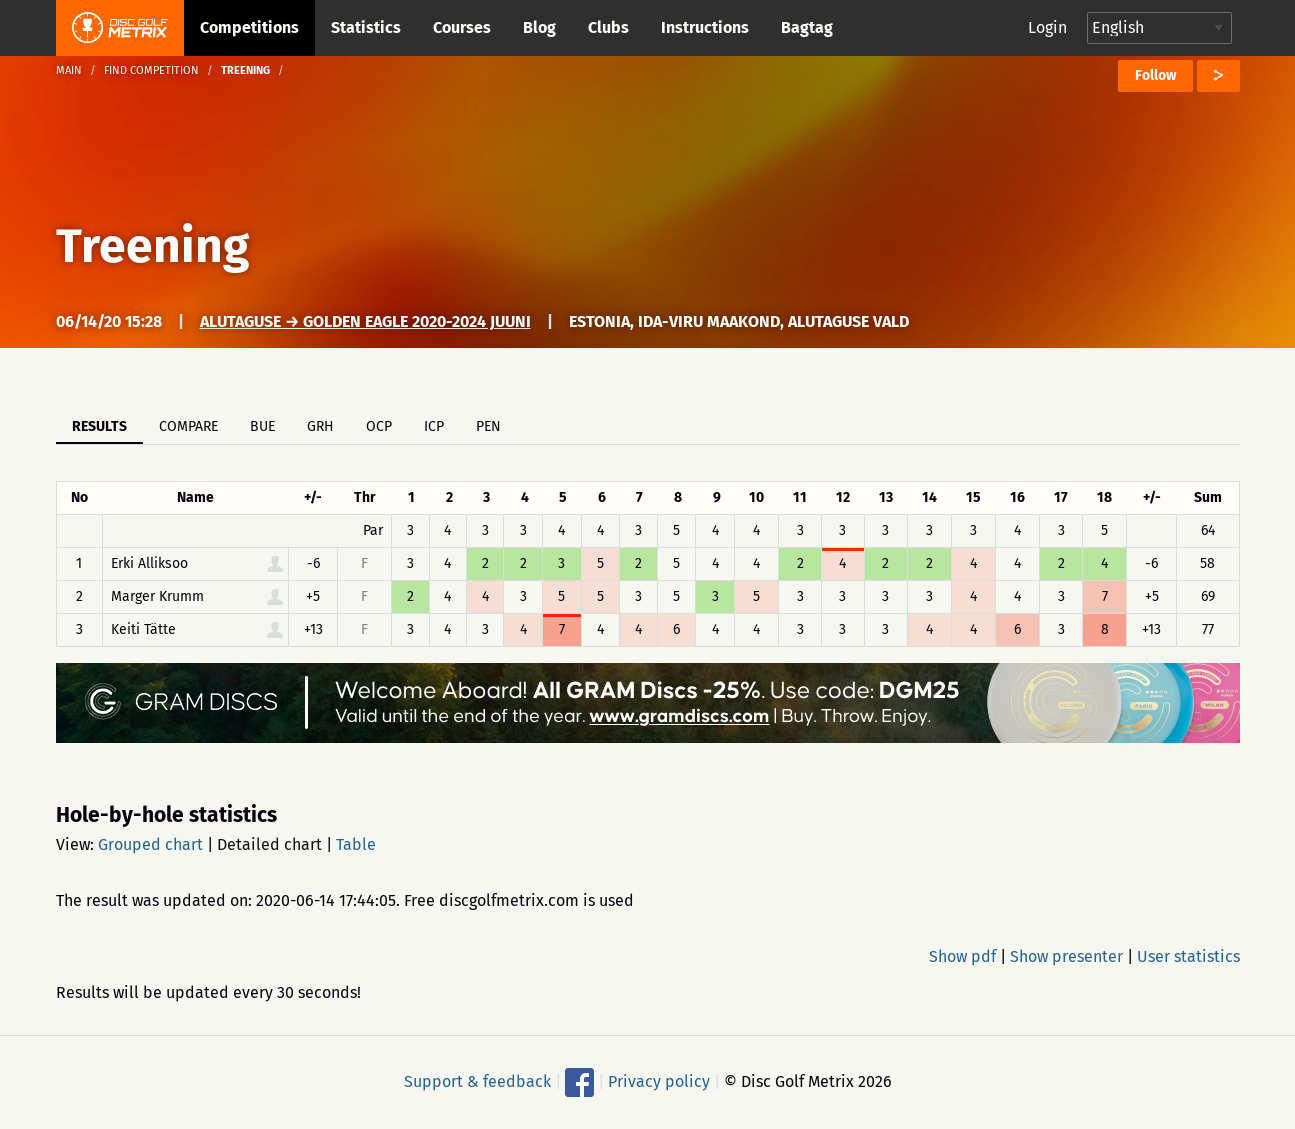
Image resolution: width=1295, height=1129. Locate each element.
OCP (379, 426)
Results (99, 426)
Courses (462, 27)
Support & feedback (477, 1081)
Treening (152, 246)
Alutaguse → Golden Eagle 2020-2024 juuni (365, 321)
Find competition (151, 70)
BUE (262, 426)
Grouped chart (150, 844)
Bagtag (807, 27)
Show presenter (1066, 956)
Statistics (366, 27)
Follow (1155, 75)
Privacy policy (659, 1081)
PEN (488, 426)
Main (69, 70)
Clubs (608, 27)
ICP (434, 426)
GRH (320, 426)
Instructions (705, 27)
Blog (539, 27)
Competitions (249, 27)
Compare (188, 426)
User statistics (1188, 956)
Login (1047, 27)
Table (356, 844)
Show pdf (962, 956)
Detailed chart (269, 844)
